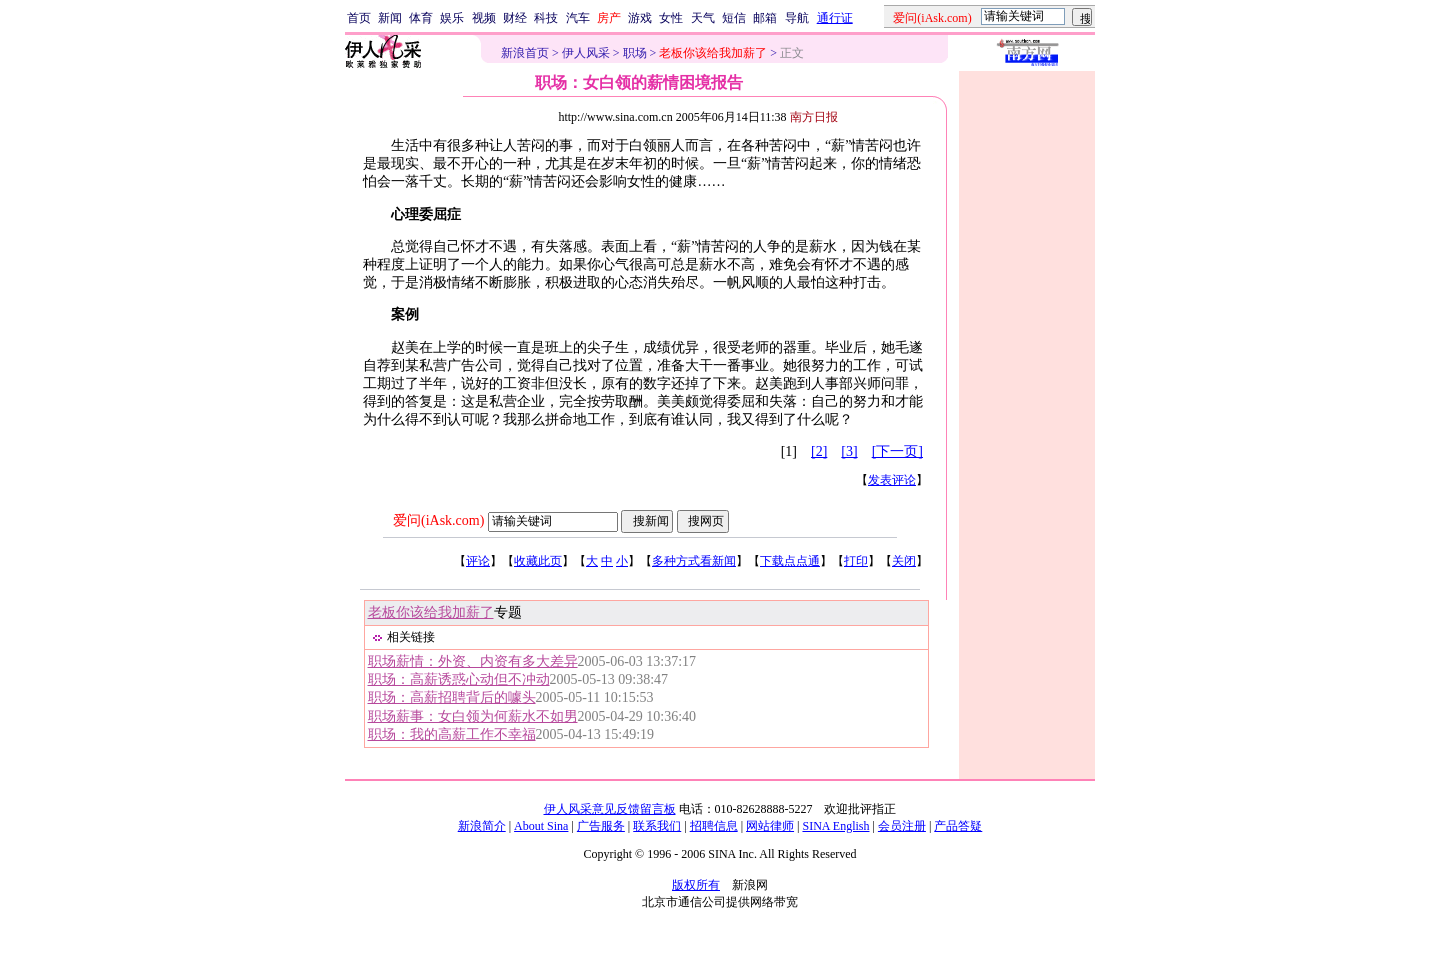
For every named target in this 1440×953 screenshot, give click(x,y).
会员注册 (902, 826)
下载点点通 (790, 561)
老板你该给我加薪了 (431, 612)
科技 (546, 18)
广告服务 (601, 826)
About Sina (541, 826)
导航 (797, 18)
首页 (359, 18)
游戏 (640, 18)
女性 (671, 18)
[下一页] (897, 451)
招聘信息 (714, 826)
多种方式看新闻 (694, 561)
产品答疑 (958, 826)
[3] (849, 451)
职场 (635, 53)
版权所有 (696, 885)
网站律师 (770, 826)
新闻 (390, 18)
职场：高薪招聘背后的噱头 (452, 697)
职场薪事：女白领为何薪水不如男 (473, 716)
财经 (515, 18)
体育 (421, 18)
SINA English (835, 826)
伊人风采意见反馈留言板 (610, 809)
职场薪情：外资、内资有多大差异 (473, 661)
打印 (856, 561)
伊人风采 (586, 53)
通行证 (835, 18)
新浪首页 (525, 53)
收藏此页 (538, 561)
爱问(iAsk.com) (438, 520)
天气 (703, 18)
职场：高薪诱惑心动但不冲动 (459, 679)
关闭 (904, 561)
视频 (484, 18)
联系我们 (657, 826)
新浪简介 (482, 826)
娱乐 (452, 18)
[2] (819, 451)
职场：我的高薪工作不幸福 (452, 734)
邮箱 (765, 18)
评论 (478, 561)
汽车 (578, 18)
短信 (734, 18)
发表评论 (892, 480)
